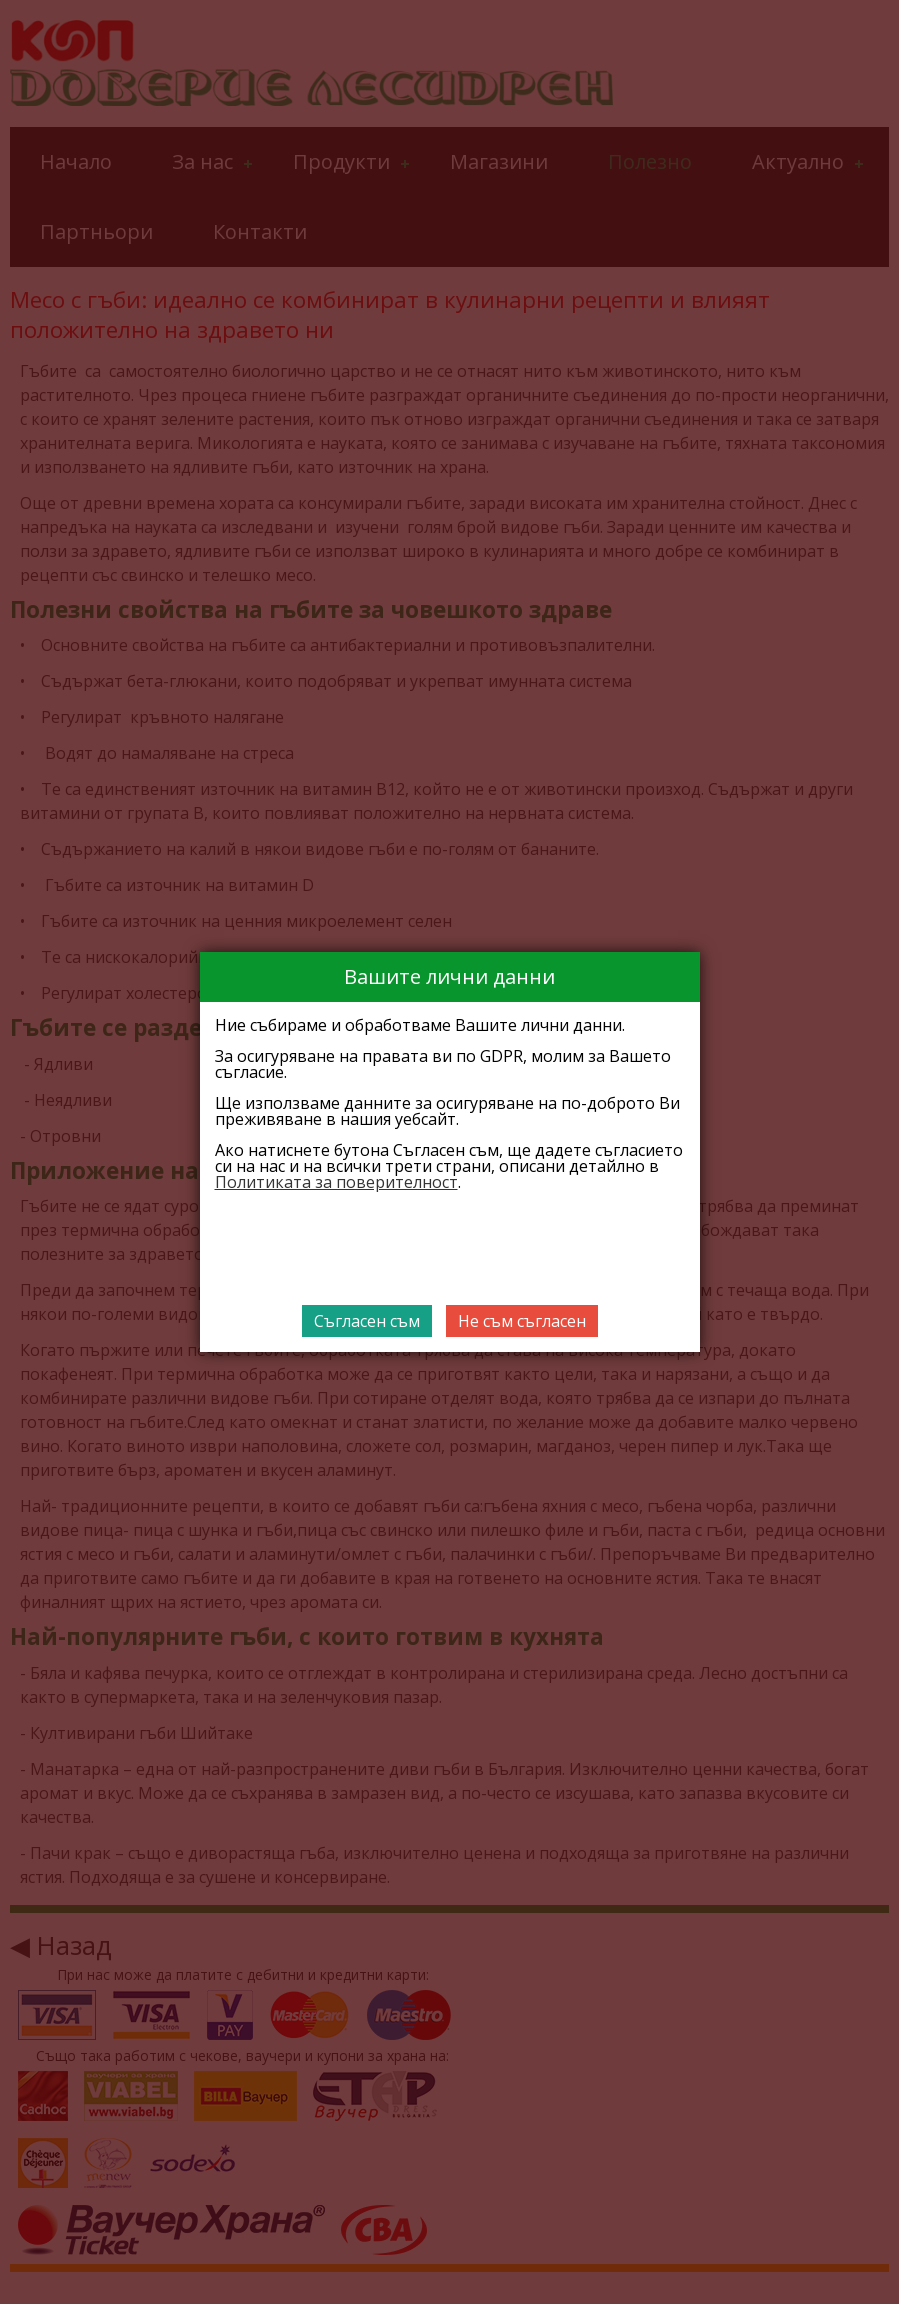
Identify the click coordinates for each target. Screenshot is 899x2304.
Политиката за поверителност (336, 1182)
